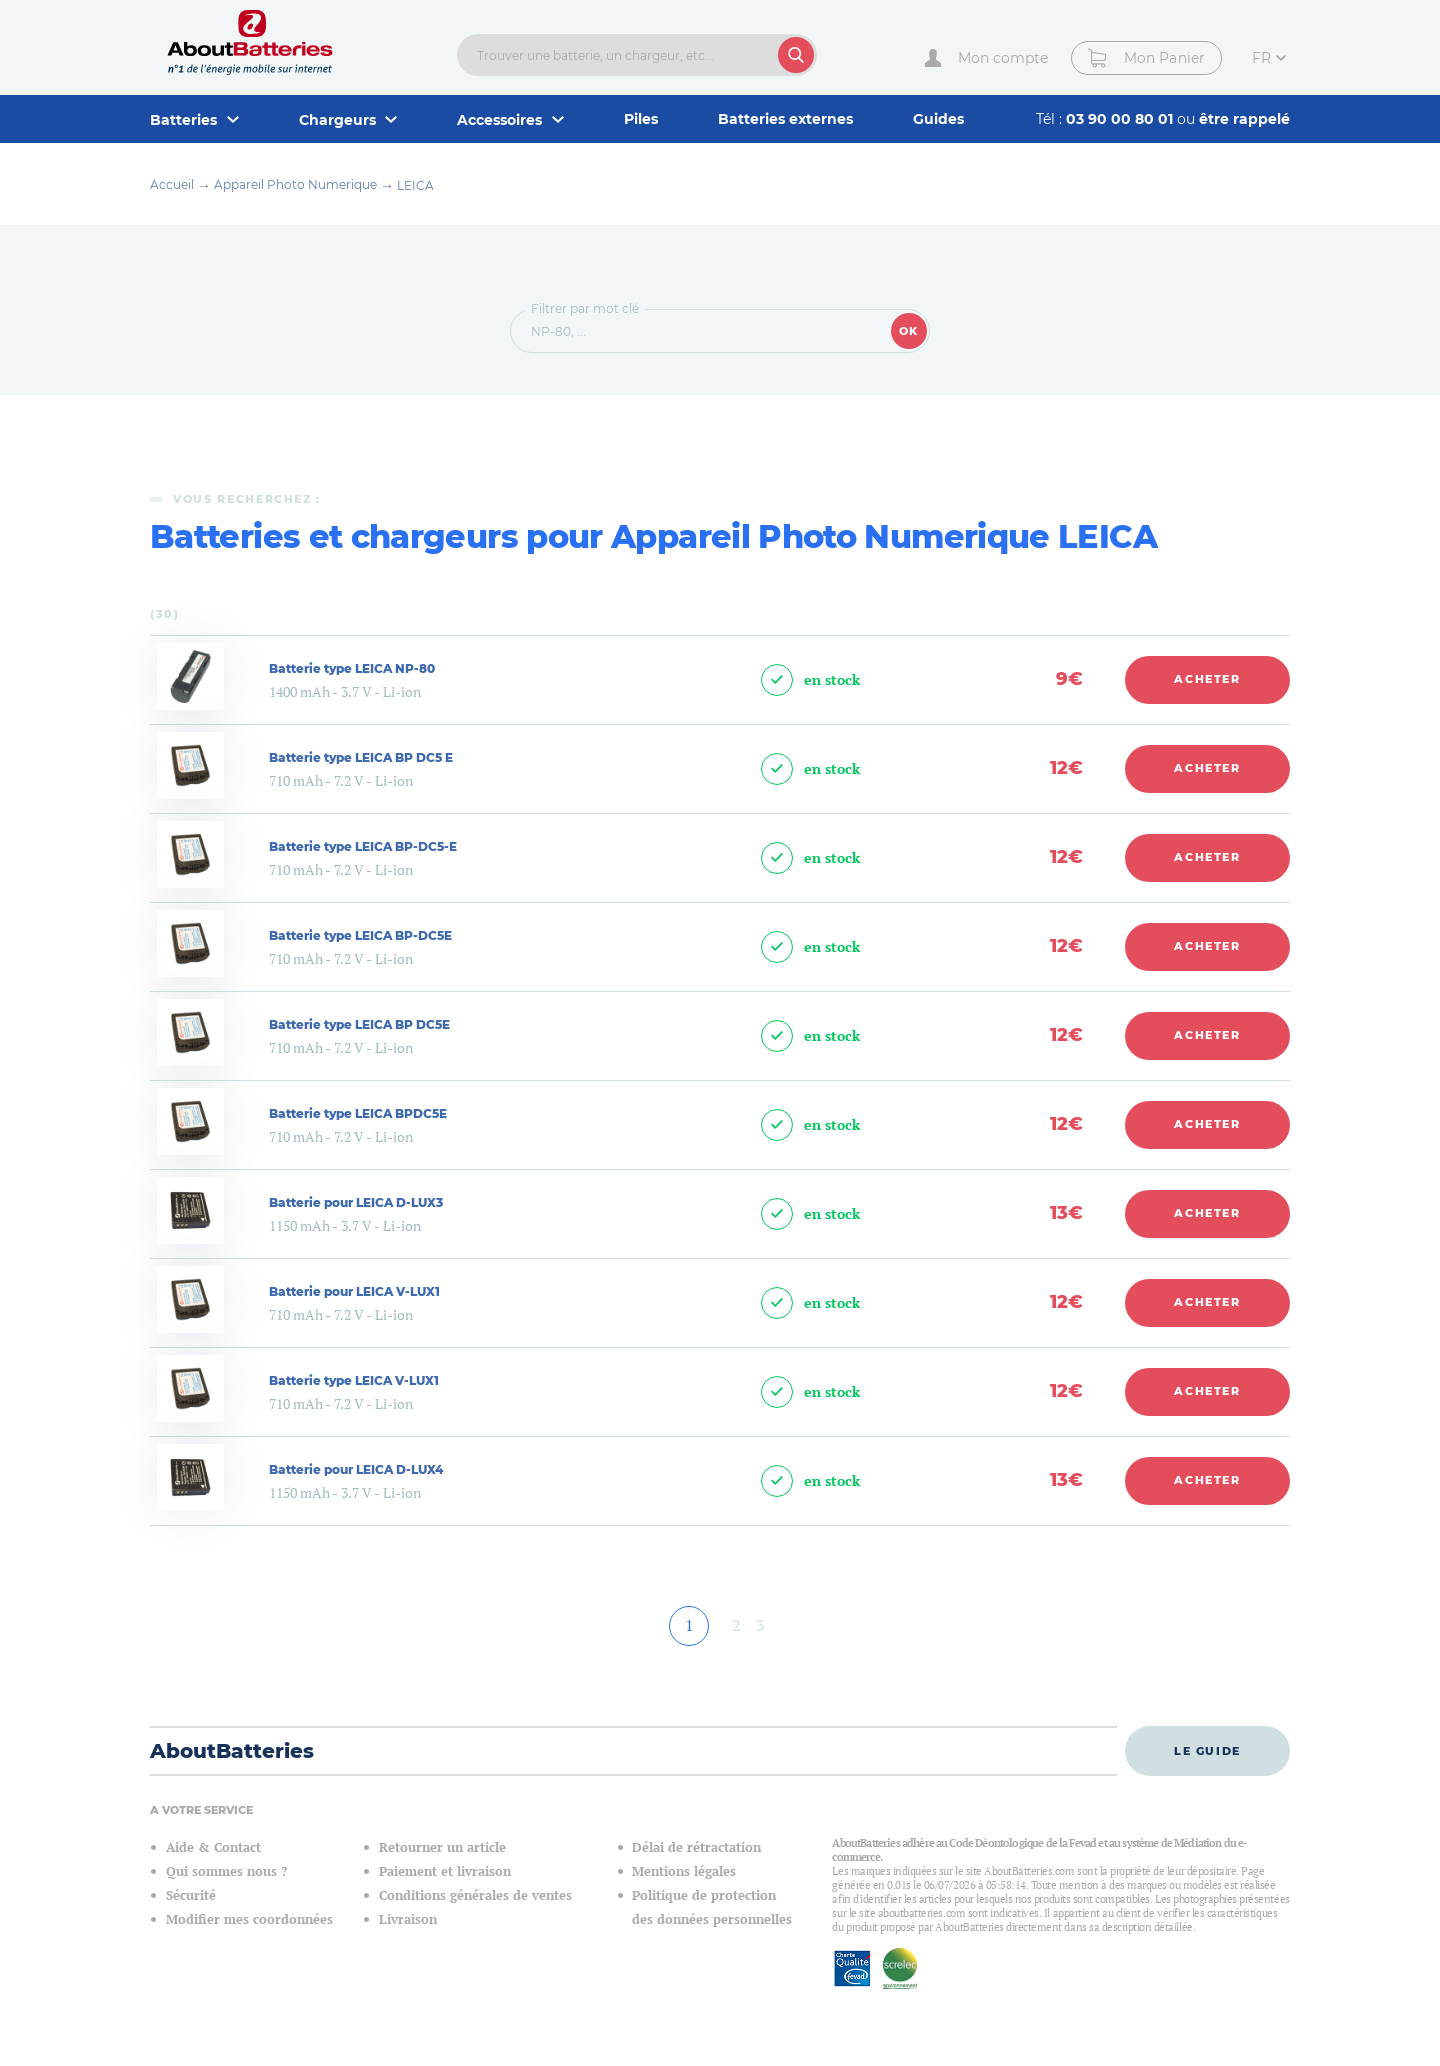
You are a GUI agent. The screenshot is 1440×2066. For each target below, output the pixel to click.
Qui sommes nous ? (226, 1871)
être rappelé (1244, 119)
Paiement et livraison (445, 1871)
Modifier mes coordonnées (249, 1919)
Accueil (172, 184)
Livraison (408, 1919)
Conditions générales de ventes (475, 1895)
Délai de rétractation (696, 1847)
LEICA (415, 185)
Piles (641, 119)
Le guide (1207, 1751)
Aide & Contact (213, 1847)
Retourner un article (442, 1847)
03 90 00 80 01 (1121, 119)
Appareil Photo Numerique (295, 184)
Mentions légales (684, 1871)
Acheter (1207, 679)
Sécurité (191, 1895)
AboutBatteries (232, 1751)
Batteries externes (785, 119)
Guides (938, 119)
